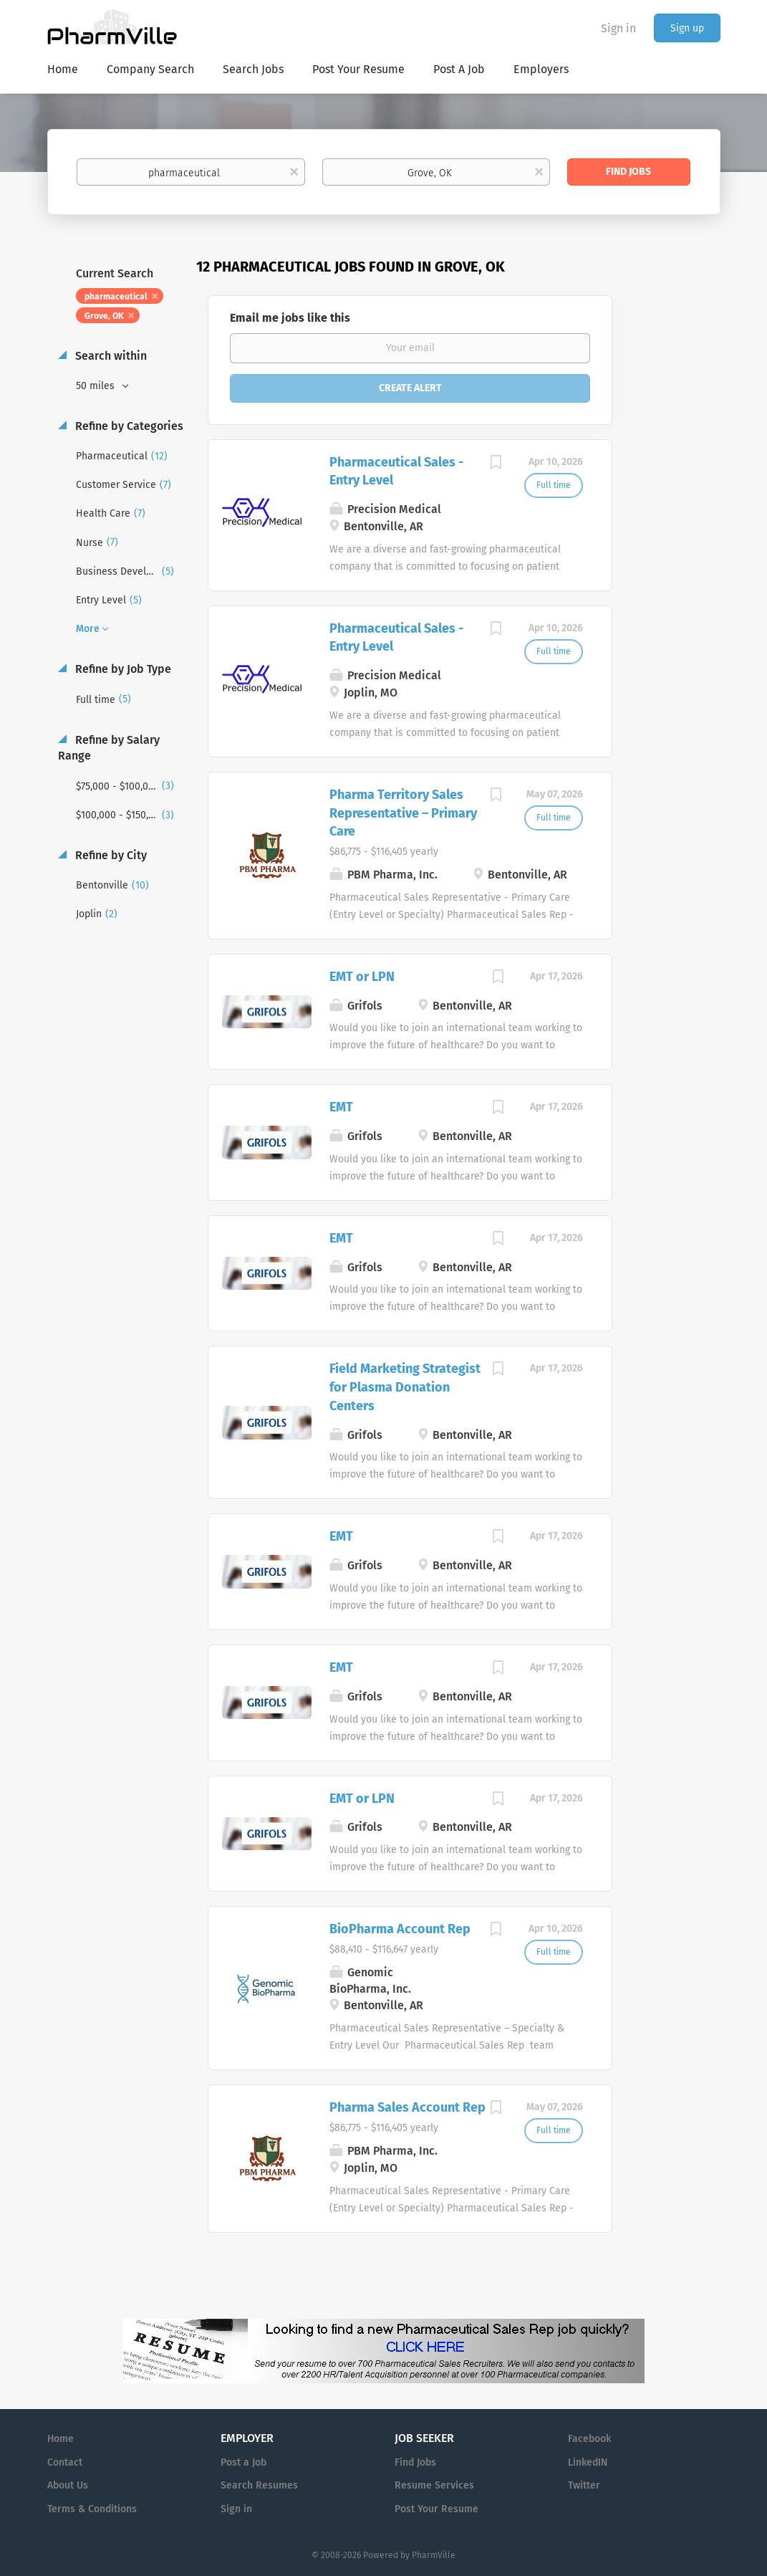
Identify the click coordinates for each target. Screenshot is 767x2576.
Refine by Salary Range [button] (109, 748)
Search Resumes (259, 2485)
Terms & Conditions (92, 2509)
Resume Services (434, 2485)
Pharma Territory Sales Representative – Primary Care (403, 813)
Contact (64, 2462)
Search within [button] (109, 356)
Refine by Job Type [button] (121, 669)
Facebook (589, 2439)
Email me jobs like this (290, 318)
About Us (67, 2485)
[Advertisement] (680, 533)
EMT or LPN (362, 977)
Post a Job (243, 2462)
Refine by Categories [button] (127, 426)
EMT (341, 1107)
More (88, 629)
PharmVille (433, 2555)
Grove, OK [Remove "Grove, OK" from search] (104, 316)
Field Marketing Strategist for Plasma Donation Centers (405, 1387)
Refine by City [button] (109, 855)
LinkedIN (587, 2462)
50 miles (96, 386)
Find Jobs (628, 172)
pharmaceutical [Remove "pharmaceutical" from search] (116, 297)
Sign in (618, 28)
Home (60, 2439)
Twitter (584, 2485)
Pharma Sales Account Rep (407, 2107)
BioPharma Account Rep (400, 1929)
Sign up (687, 28)
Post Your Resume (436, 2509)
